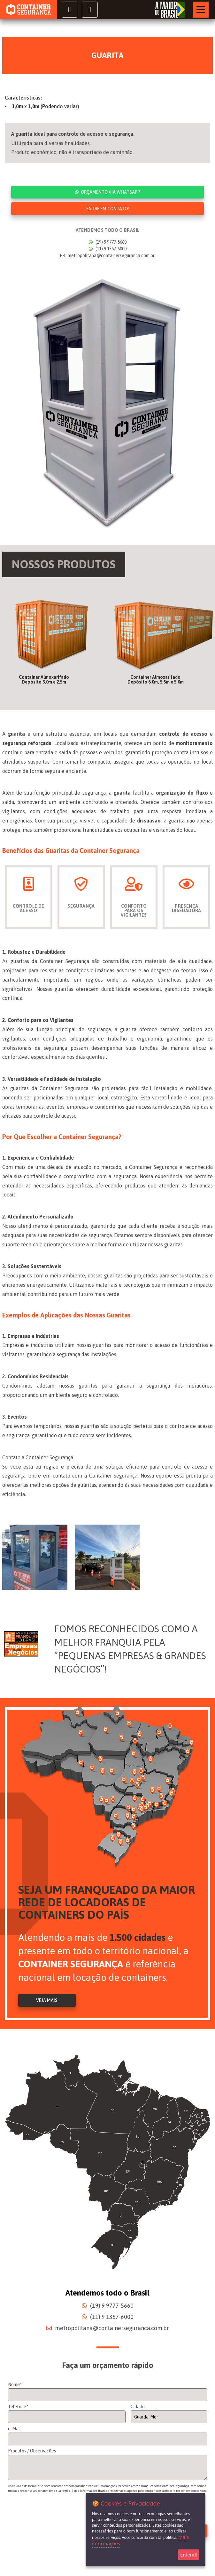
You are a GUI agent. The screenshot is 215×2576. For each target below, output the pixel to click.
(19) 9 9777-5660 (108, 242)
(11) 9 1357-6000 (108, 248)
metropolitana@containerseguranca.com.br (107, 255)
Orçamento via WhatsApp (107, 192)
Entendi (188, 2555)
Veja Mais (47, 2000)
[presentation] (56, 2521)
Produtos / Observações (32, 2451)
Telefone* (18, 2407)
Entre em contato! (107, 208)
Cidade (138, 2407)
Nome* (15, 2385)
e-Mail (14, 2429)
